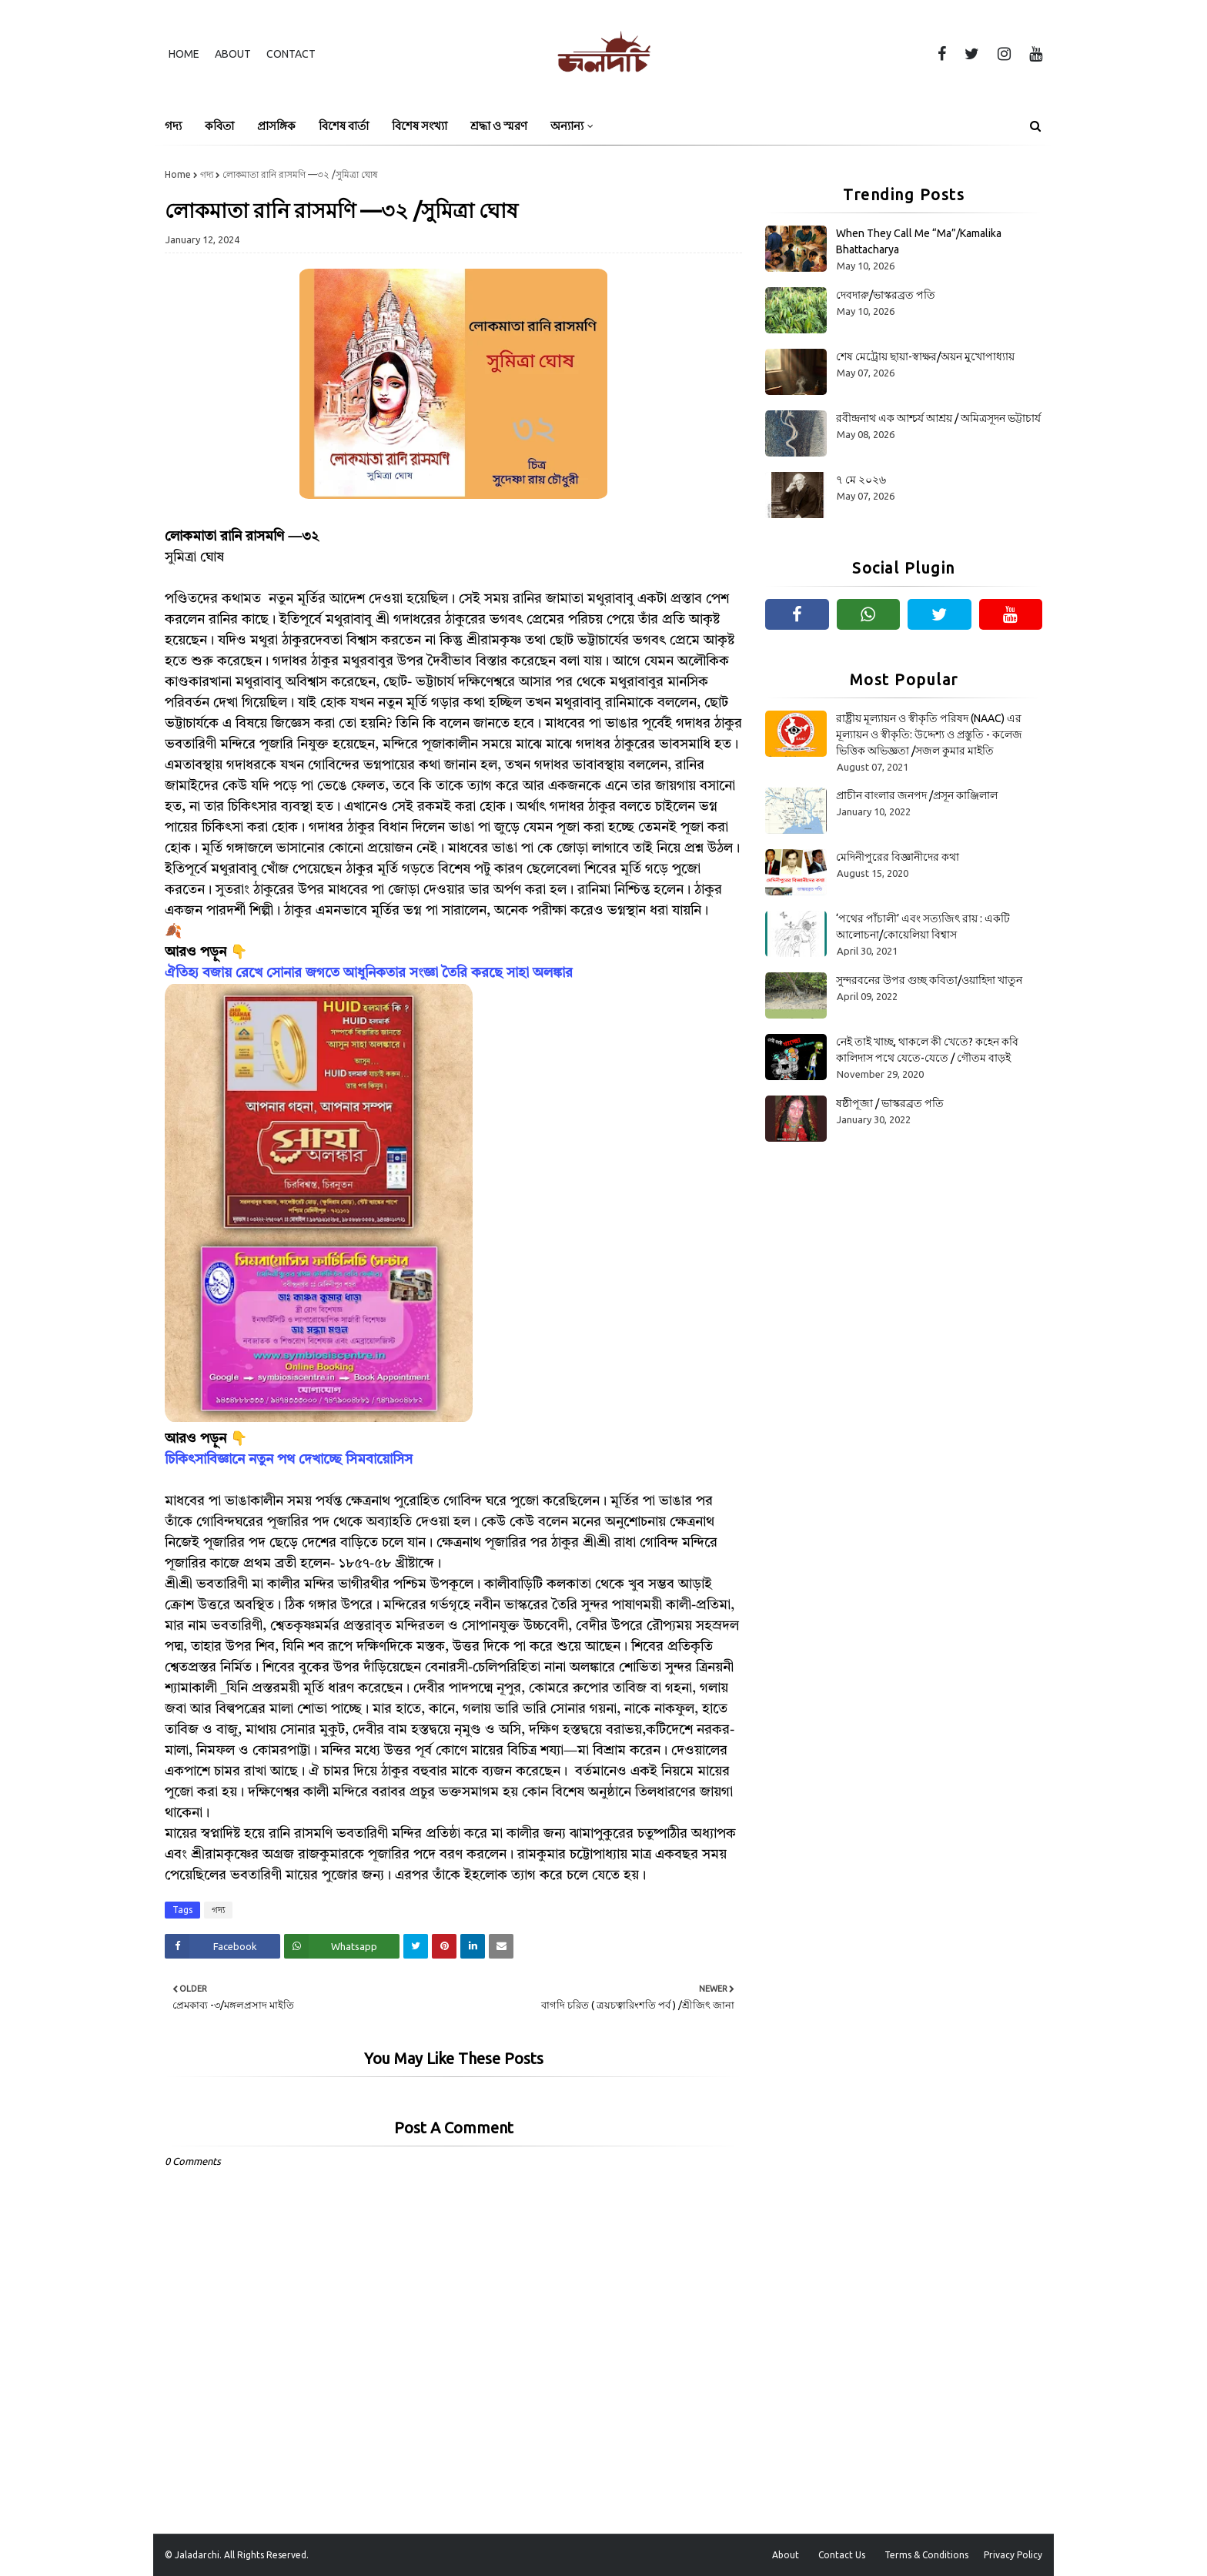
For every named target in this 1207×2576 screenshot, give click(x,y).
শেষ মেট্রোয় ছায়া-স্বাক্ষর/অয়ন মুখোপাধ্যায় (925, 356)
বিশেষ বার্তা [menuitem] (344, 125)
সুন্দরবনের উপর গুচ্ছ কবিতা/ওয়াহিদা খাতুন (929, 980)
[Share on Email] (501, 1946)
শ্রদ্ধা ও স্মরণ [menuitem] (498, 125)
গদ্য (206, 174)
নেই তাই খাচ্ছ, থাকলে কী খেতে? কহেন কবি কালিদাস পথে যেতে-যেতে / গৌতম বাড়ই (927, 1049)
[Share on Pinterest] (444, 1946)
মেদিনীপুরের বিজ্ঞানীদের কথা (897, 857)
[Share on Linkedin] (472, 1946)
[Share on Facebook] (222, 1946)
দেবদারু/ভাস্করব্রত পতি (885, 295)
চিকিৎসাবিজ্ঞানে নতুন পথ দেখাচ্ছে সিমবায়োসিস (289, 1460)
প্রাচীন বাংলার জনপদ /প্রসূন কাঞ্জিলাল (917, 795)
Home (184, 54)
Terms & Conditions (926, 2555)
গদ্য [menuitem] (173, 125)
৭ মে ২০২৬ (861, 479)
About (233, 54)
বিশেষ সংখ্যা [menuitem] (419, 125)
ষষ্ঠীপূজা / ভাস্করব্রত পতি (890, 1103)
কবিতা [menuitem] (219, 125)
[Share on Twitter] (415, 1946)
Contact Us (841, 2555)
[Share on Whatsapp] (342, 1946)
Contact (291, 54)
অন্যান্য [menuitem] (566, 125)
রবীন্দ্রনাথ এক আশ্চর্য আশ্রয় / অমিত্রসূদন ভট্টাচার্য (938, 418)
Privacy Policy (1013, 2555)
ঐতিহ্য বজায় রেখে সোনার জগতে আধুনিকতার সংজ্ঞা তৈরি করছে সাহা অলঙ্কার (369, 973)
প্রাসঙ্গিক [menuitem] (276, 125)
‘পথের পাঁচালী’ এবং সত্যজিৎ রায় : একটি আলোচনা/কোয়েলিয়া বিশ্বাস (923, 926)
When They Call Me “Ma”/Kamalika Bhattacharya (918, 241)
